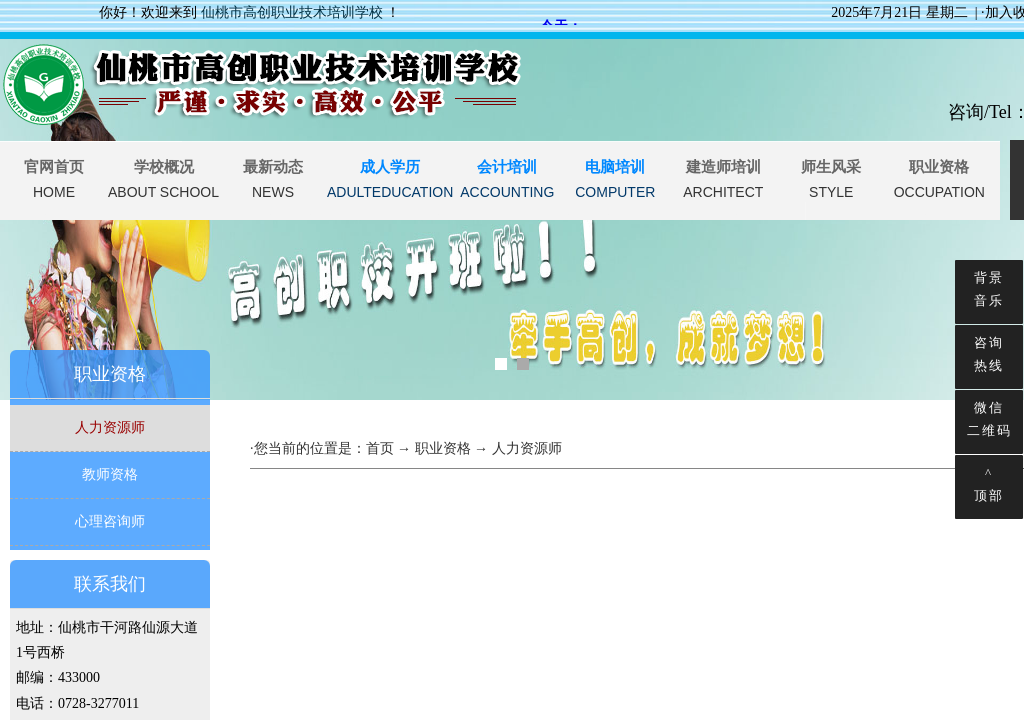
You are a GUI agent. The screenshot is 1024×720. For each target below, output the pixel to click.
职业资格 (443, 448)
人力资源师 (110, 427)
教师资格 (110, 474)
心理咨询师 (110, 521)
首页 (380, 448)
